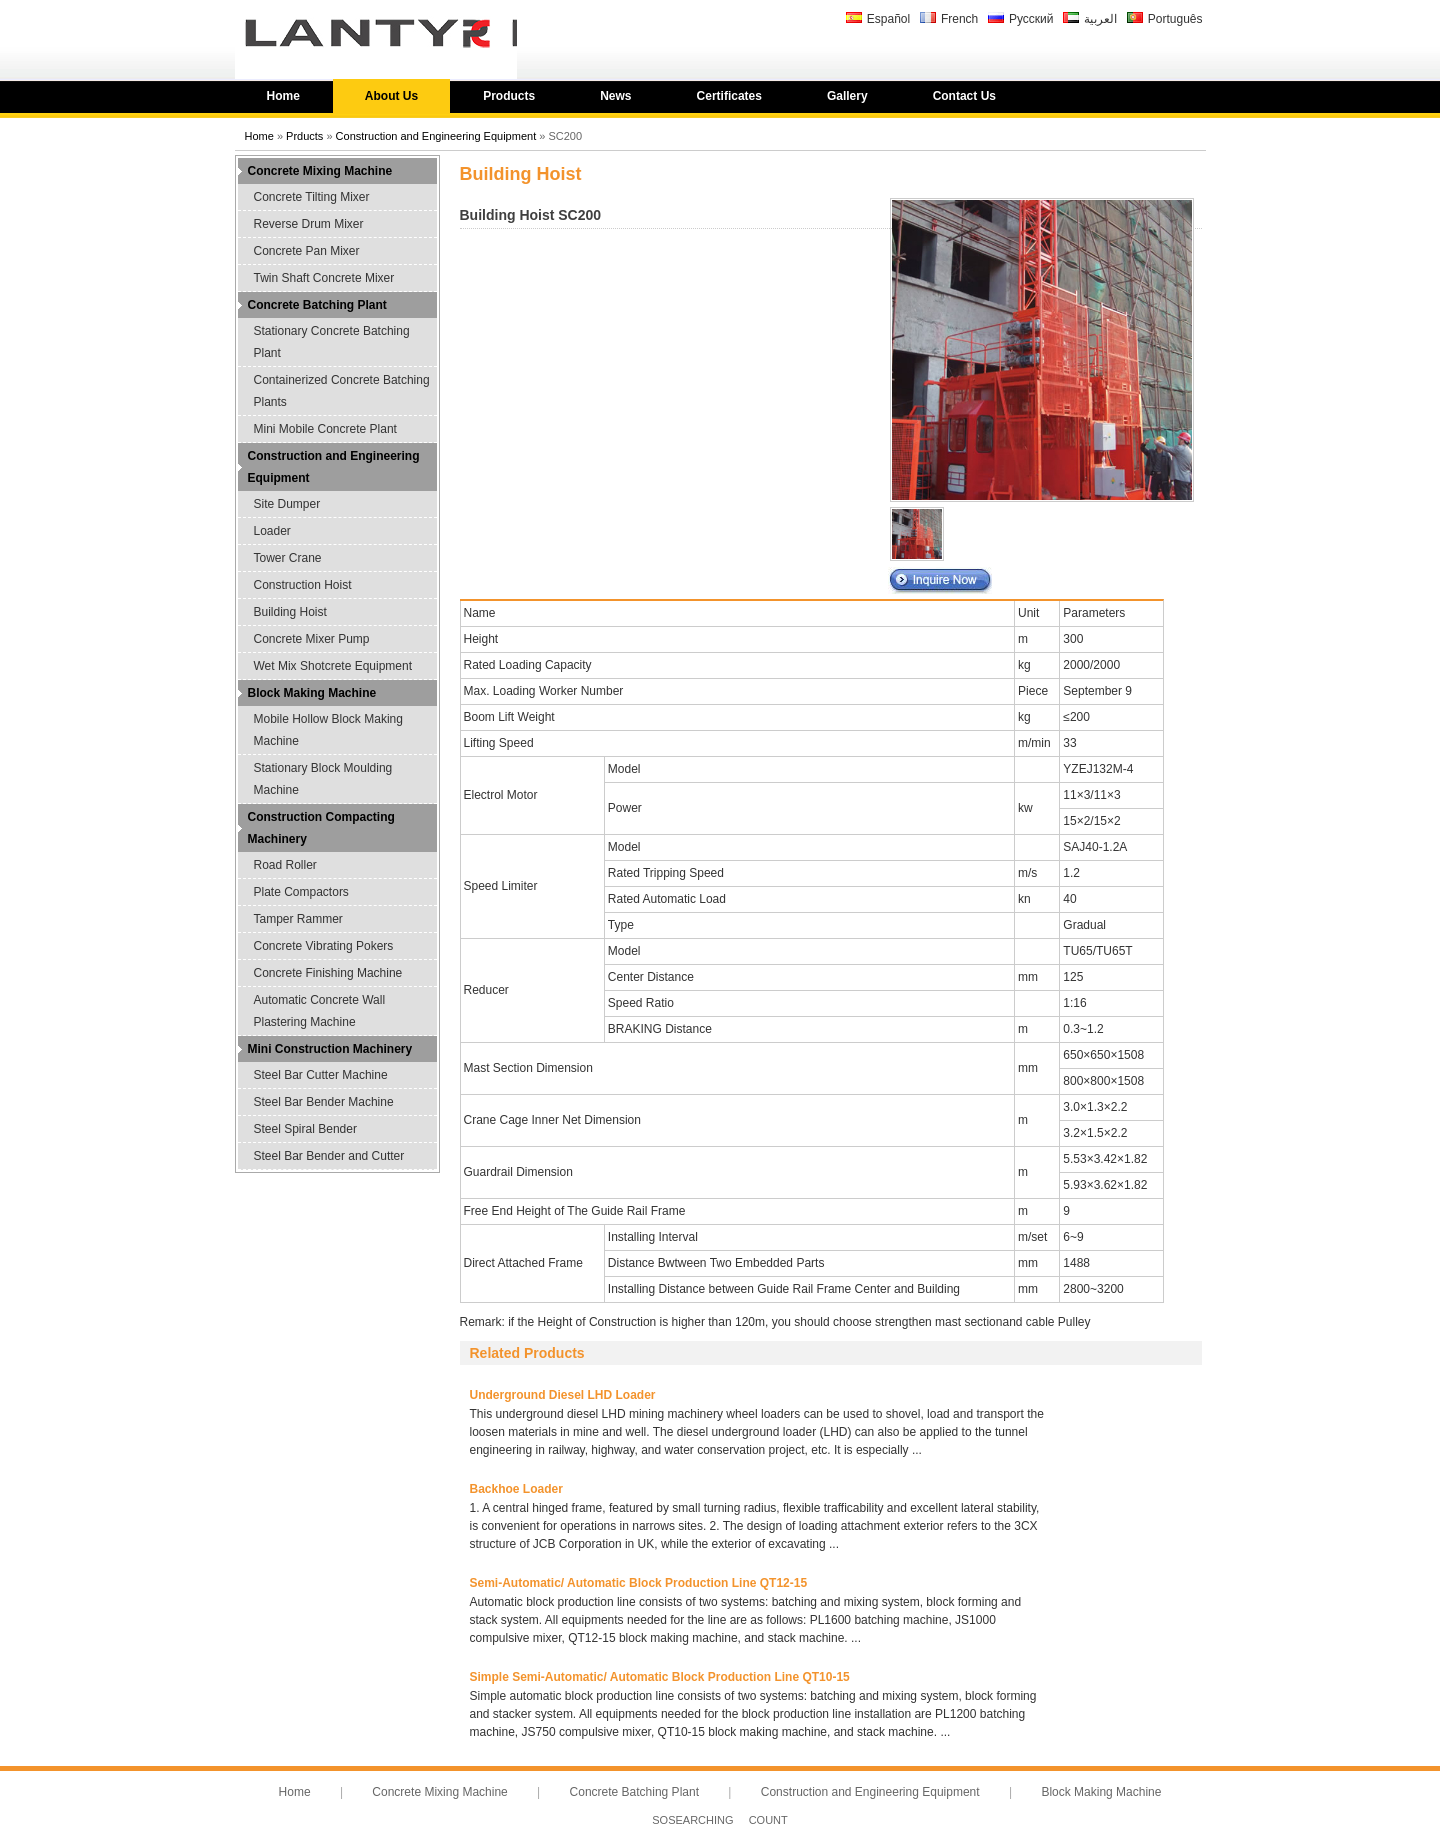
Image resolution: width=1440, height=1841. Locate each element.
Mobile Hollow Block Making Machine (328, 730)
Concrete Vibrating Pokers (324, 946)
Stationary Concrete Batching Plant (332, 342)
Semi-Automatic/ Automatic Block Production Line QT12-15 (639, 1583)
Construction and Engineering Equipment (436, 136)
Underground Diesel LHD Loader (563, 1395)
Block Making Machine (312, 693)
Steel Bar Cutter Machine (321, 1075)
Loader (272, 531)
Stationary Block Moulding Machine (323, 779)
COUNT (768, 1820)
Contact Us (964, 96)
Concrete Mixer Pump (312, 639)
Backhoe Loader (516, 1489)
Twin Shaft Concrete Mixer (324, 278)
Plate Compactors (301, 892)
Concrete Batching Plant (317, 305)
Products (509, 96)
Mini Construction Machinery (330, 1049)
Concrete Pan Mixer (307, 251)
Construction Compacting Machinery (321, 828)
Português (1175, 19)
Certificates (729, 96)
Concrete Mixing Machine (320, 171)
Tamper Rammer (298, 919)
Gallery (847, 96)
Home (283, 96)
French (959, 19)
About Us (391, 96)
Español (888, 19)
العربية (1100, 19)
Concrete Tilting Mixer (312, 197)
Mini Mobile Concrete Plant (325, 429)
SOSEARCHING (692, 1820)
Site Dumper (287, 504)
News (615, 96)
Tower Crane (288, 558)
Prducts (304, 136)
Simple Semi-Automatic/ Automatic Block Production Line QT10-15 (660, 1677)
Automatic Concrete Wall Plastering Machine (320, 1011)
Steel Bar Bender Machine (324, 1102)
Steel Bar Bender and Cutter (329, 1156)
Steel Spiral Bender (305, 1129)
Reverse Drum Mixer (309, 224)
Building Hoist (290, 612)
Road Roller (285, 865)
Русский (1031, 19)
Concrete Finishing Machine (328, 973)
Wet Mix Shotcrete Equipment (333, 666)
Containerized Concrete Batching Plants (342, 391)
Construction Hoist (303, 585)
